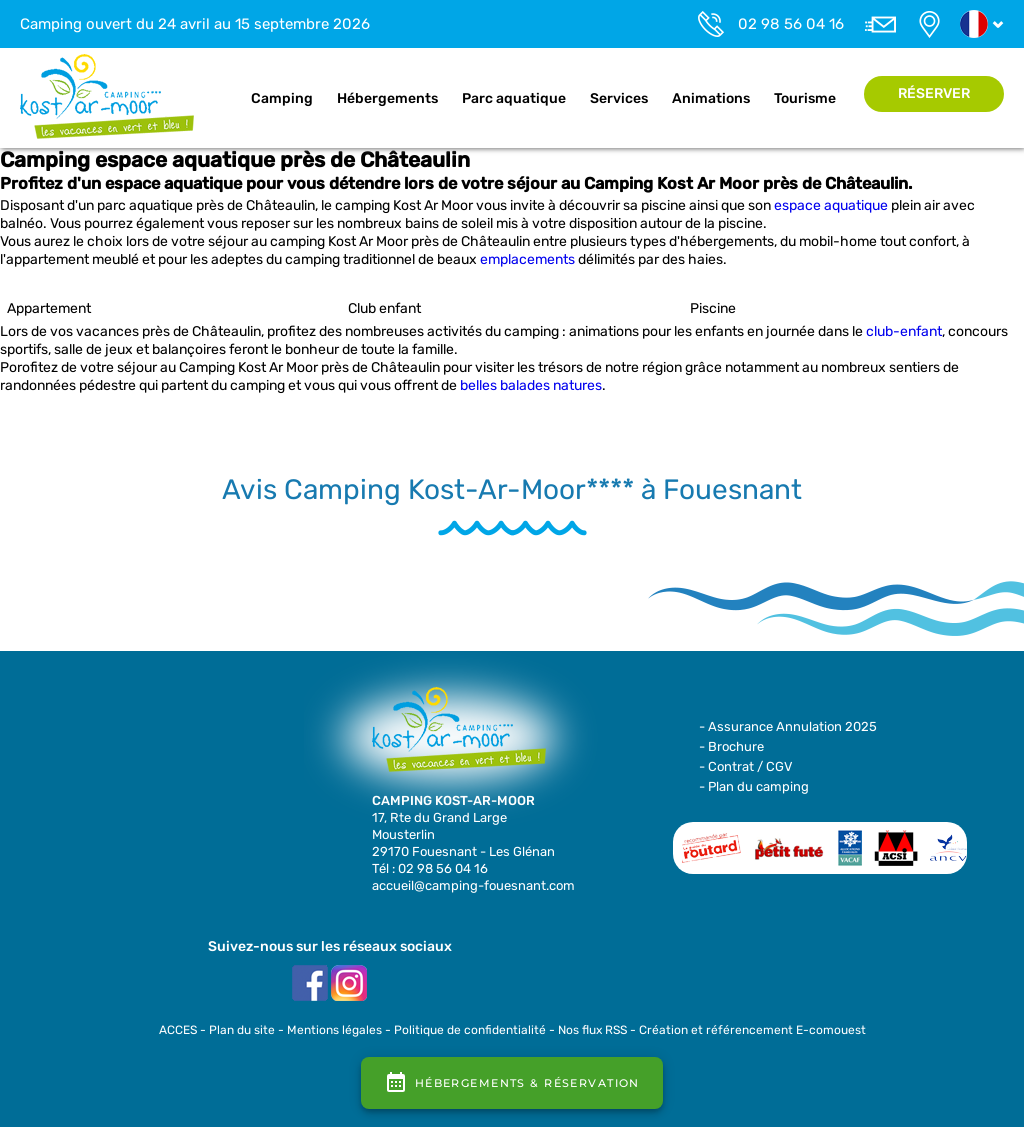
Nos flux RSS (592, 1030)
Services (619, 98)
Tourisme (805, 98)
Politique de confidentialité (470, 1030)
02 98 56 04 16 (791, 24)
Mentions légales (334, 1030)
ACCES (178, 1030)
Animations (711, 98)
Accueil (218, 99)
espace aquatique (831, 205)
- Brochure (731, 746)
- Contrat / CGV (746, 766)
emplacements (527, 259)
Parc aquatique (514, 98)
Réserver (934, 93)
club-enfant (904, 331)
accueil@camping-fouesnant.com (473, 885)
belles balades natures (531, 385)
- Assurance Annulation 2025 (788, 726)
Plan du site (242, 1030)
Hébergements (387, 98)
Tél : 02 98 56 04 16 (430, 868)
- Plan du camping (754, 786)
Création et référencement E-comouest (752, 1030)
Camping (282, 98)
